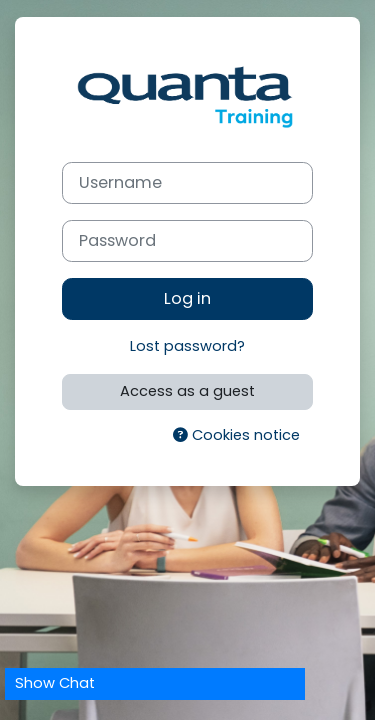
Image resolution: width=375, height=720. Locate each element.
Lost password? (187, 346)
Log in (187, 298)
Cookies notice (236, 435)
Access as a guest (187, 391)
